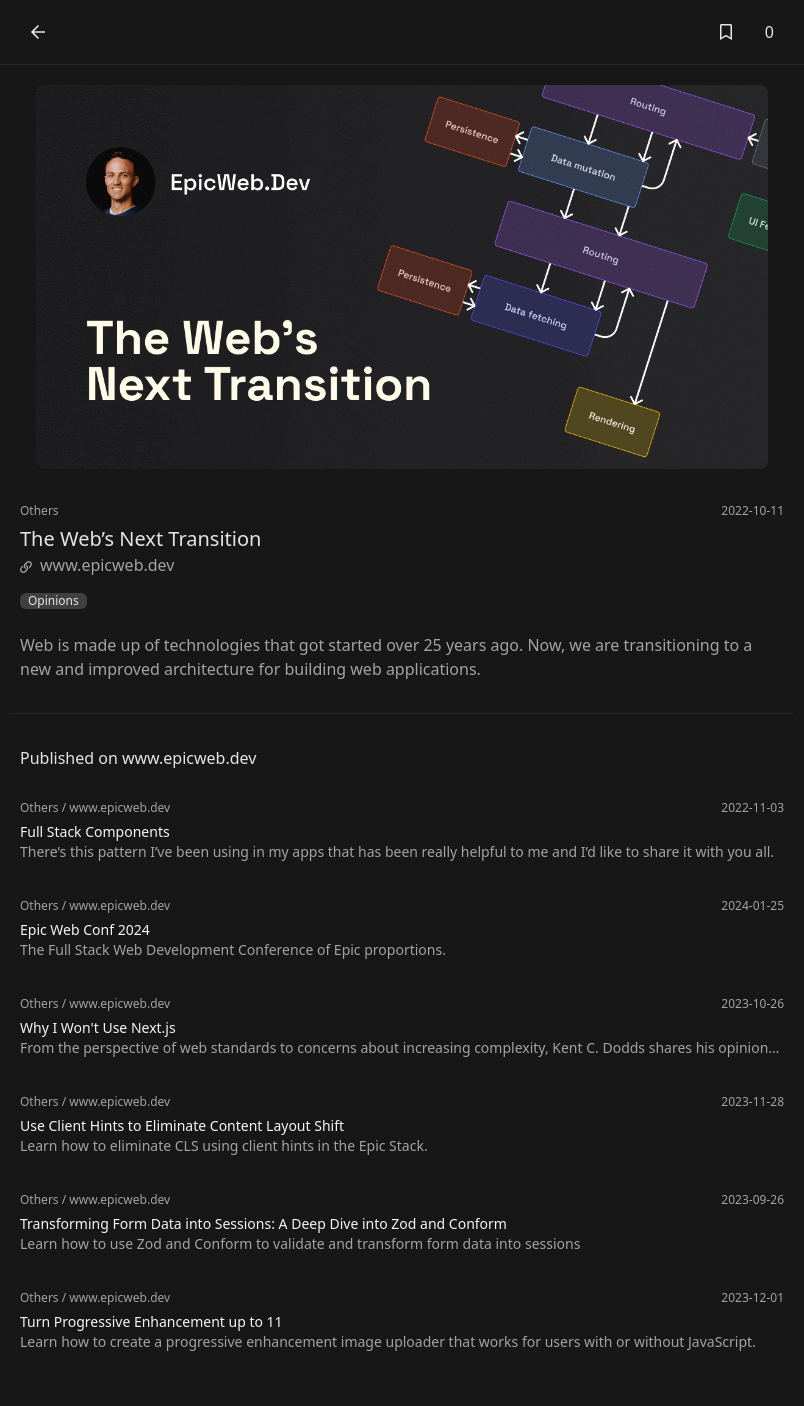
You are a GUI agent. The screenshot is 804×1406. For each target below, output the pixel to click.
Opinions (53, 601)
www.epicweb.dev (97, 565)
